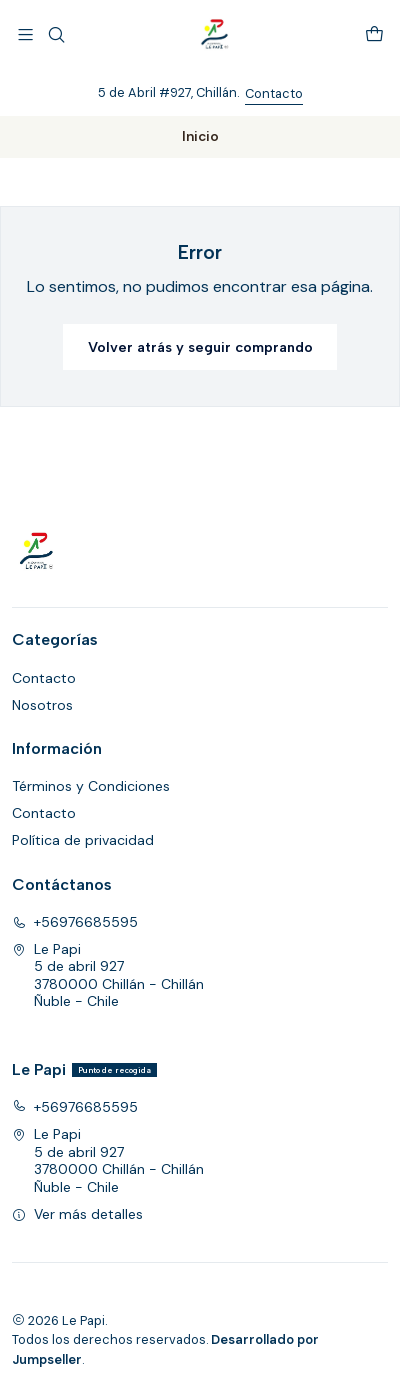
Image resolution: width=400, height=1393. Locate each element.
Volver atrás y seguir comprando (200, 347)
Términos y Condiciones (91, 786)
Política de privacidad (83, 840)
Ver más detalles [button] (77, 1214)
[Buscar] (55, 34)
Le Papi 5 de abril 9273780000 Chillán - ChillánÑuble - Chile (108, 975)
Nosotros (42, 705)
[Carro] (374, 34)
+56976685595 (75, 922)
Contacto (274, 93)
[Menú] (25, 34)
